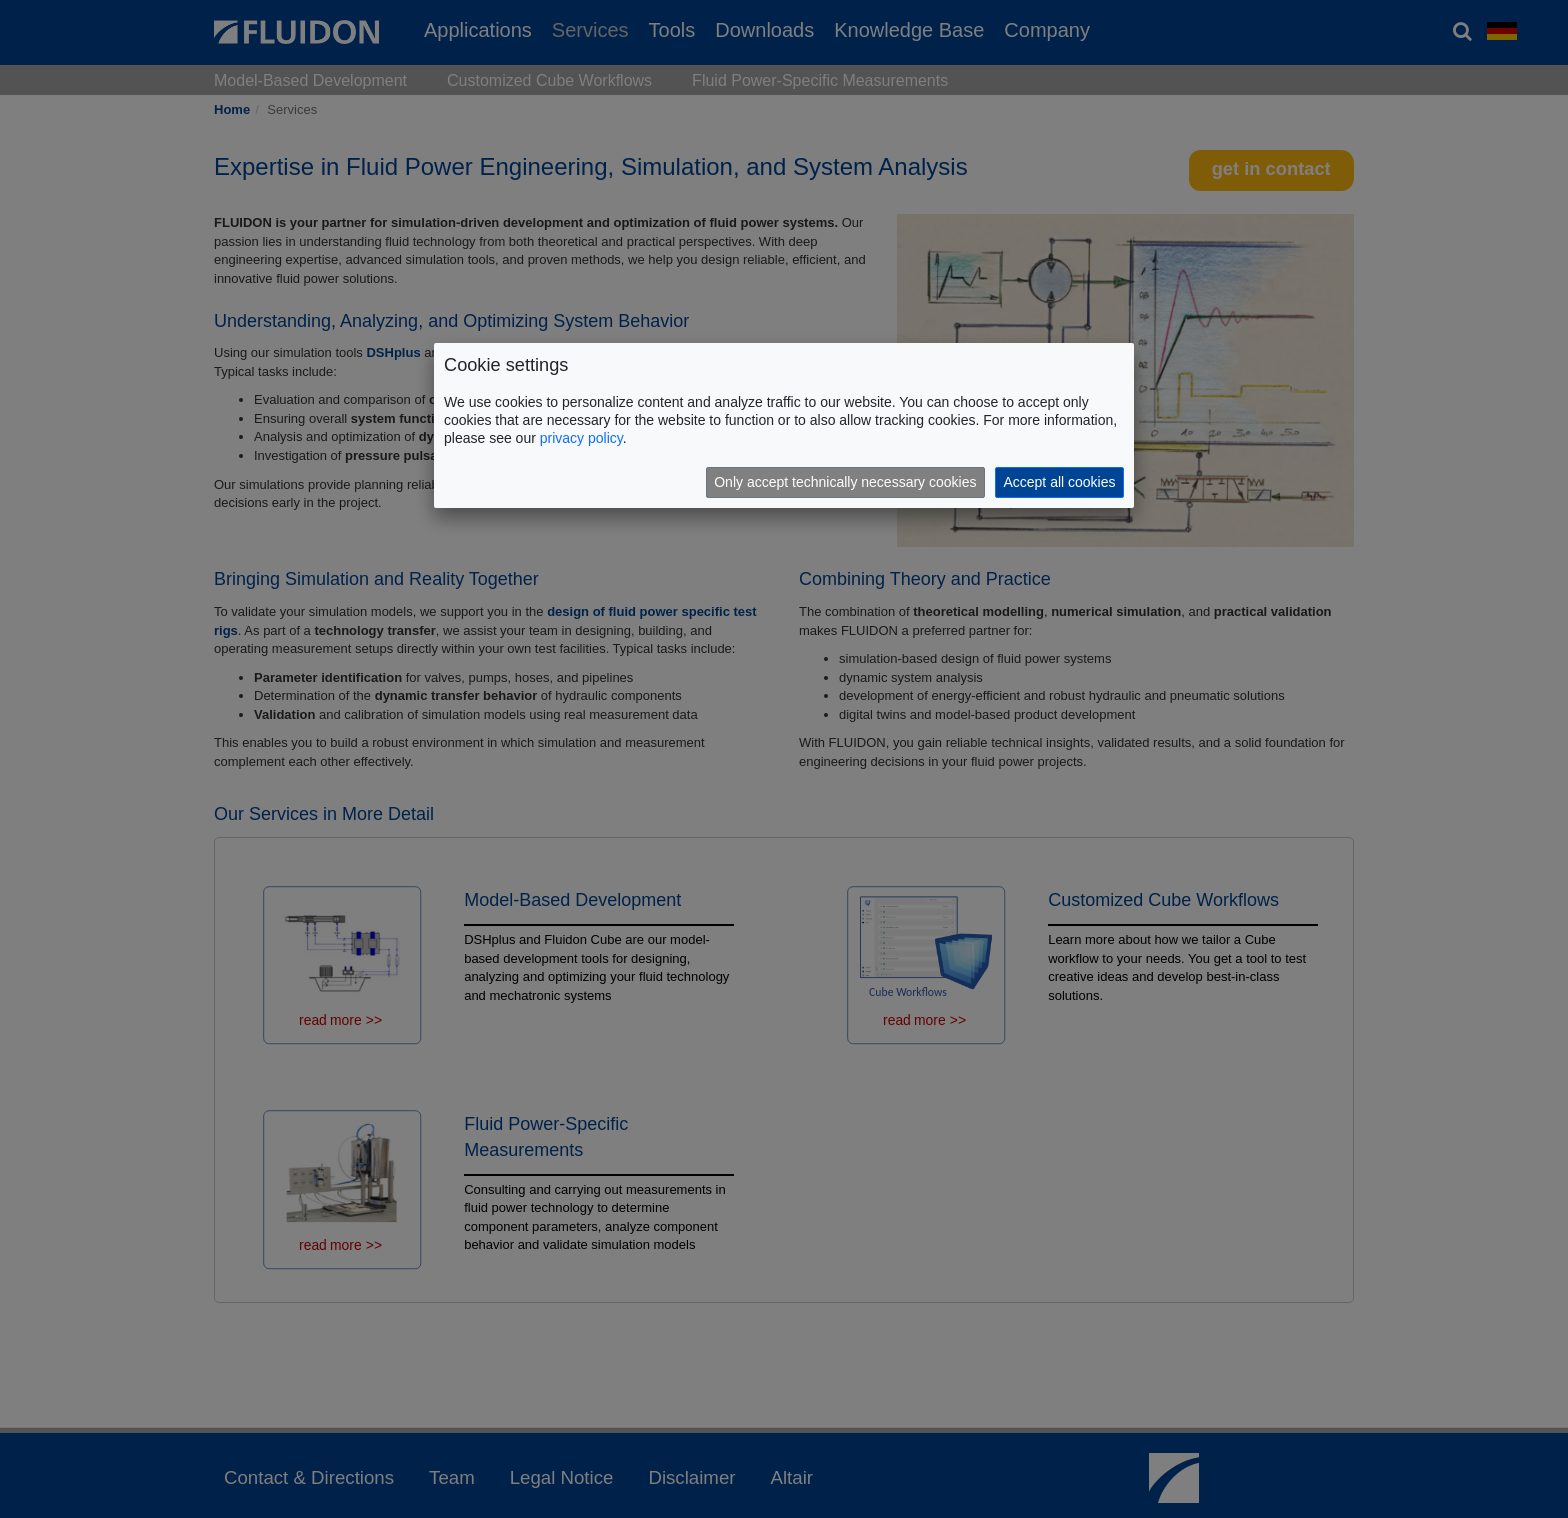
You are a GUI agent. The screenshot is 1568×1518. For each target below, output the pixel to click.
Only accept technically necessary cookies (845, 482)
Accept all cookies (1059, 482)
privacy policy (581, 438)
